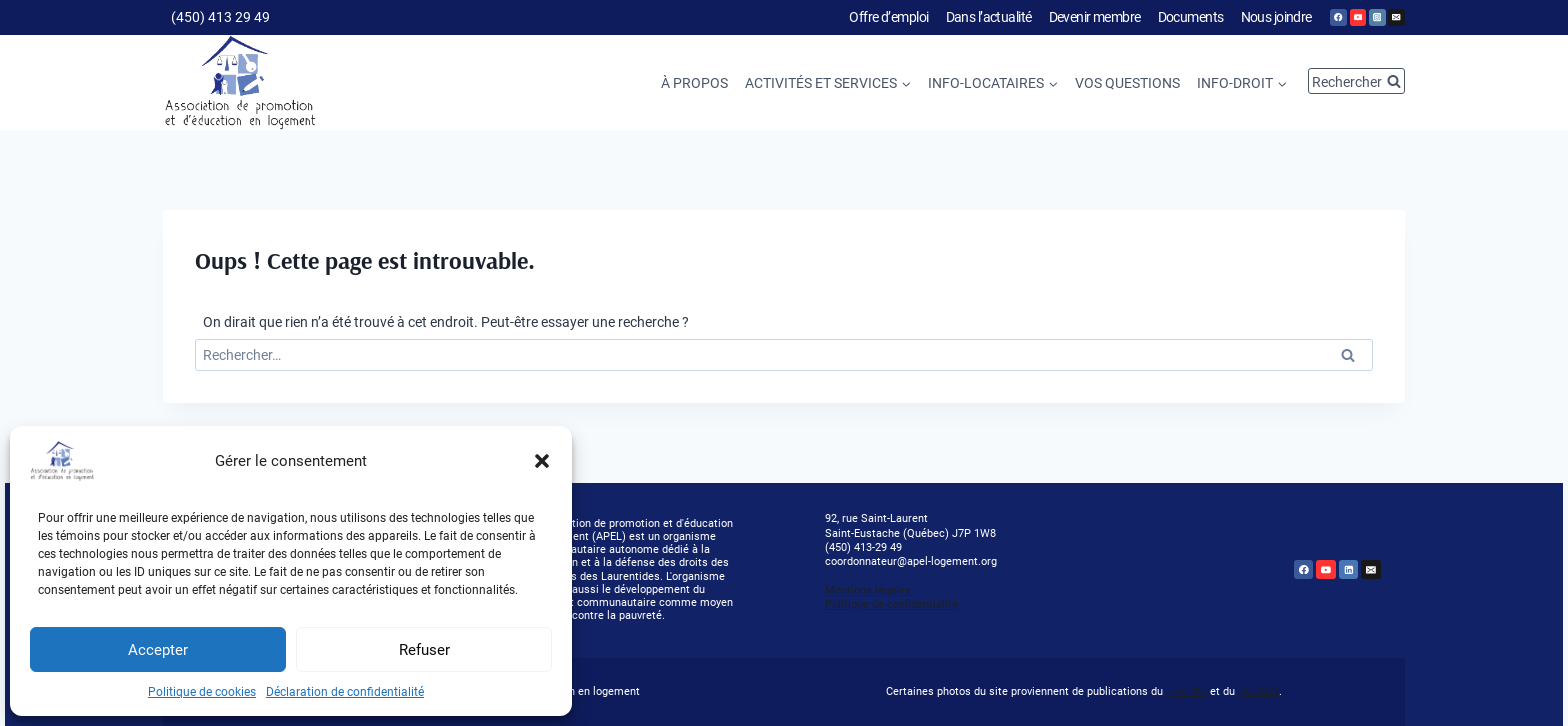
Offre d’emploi (888, 17)
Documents (1191, 17)
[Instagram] (1377, 17)
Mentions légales (868, 590)
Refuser (424, 650)
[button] (542, 461)
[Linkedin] (1349, 570)
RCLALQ (1258, 691)
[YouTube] (1358, 17)
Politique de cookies (202, 692)
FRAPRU (1186, 691)
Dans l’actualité (989, 17)
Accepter (158, 650)
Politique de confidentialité (891, 604)
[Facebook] (1338, 17)
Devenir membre (1095, 17)
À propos (694, 83)
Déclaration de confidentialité (345, 692)
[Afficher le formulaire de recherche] (1356, 81)
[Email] (1396, 17)
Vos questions (1127, 83)
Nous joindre (1276, 17)
